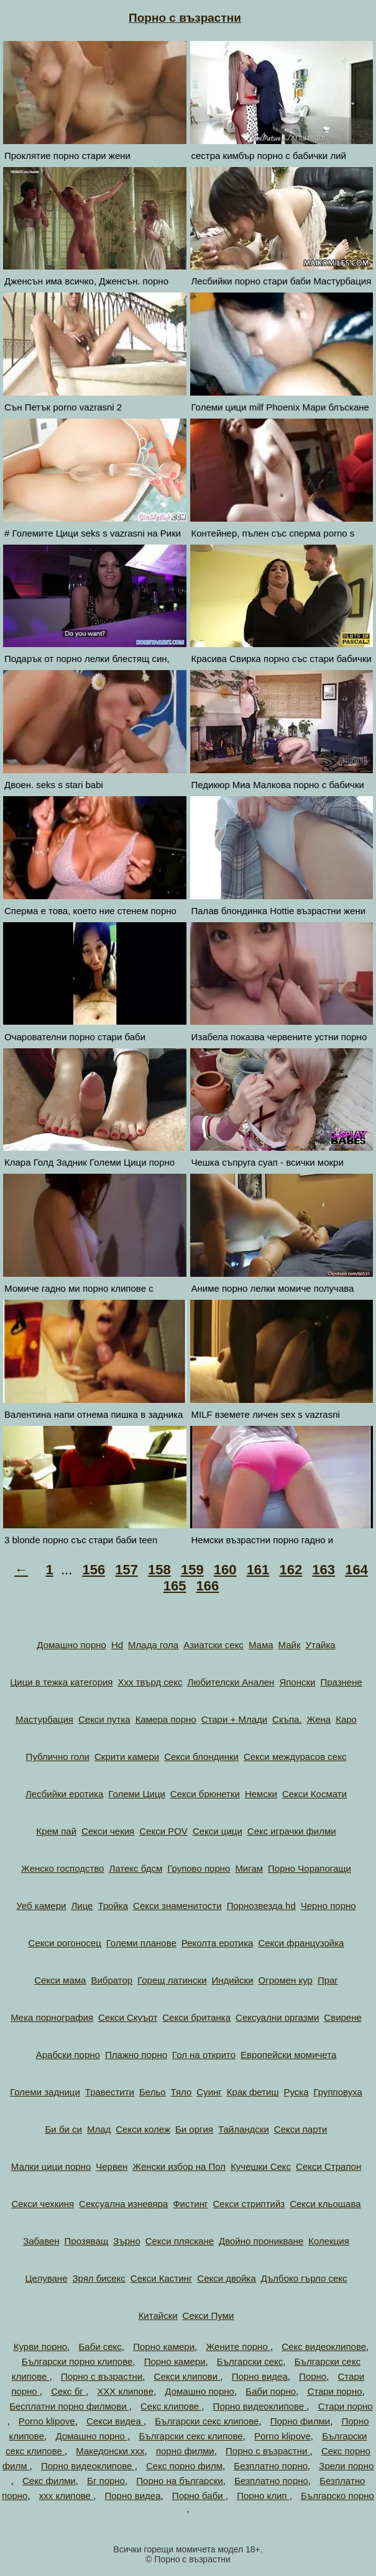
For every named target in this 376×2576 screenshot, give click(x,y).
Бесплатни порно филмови (69, 2406)
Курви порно (40, 2346)
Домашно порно (199, 2391)
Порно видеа (260, 2376)
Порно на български (179, 2480)
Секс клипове (170, 2406)
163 (323, 1569)
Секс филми (49, 2480)
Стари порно (334, 2391)
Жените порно (238, 2346)
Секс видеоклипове (324, 2346)
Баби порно (270, 2391)
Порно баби (199, 2495)
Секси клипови (187, 2376)
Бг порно (106, 2480)
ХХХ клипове (125, 2391)
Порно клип (263, 2495)
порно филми (185, 2451)
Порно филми (300, 2421)
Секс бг (68, 2391)
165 (174, 1586)
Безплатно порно (271, 2465)
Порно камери (164, 2346)
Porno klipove (47, 2421)
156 (93, 1569)
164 (356, 1569)
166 (207, 1586)
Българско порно (337, 2495)
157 (126, 1569)
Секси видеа (115, 2421)
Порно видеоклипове (260, 2406)
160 (225, 1569)
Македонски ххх (110, 2451)
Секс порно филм (184, 2465)
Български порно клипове (77, 2361)
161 (258, 1569)
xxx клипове (66, 2495)
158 (159, 1569)
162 (290, 1569)
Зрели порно (346, 2465)
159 (192, 1569)
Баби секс (99, 2346)
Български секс (250, 2361)
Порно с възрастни (185, 17)
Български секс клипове (207, 2421)
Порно (312, 2376)
